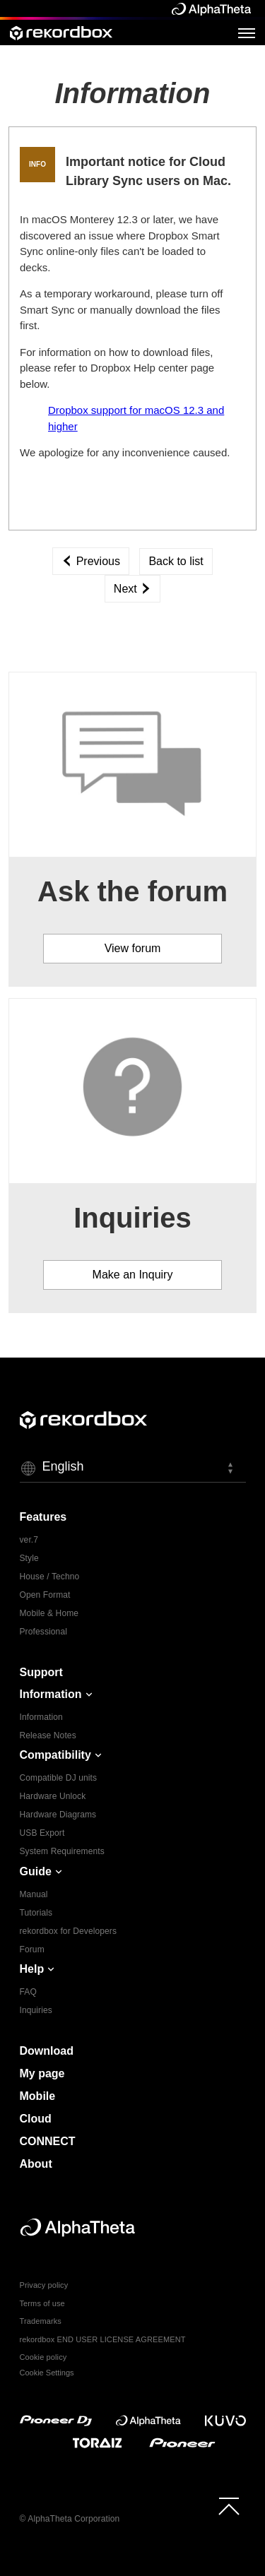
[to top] (229, 2506)
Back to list (175, 561)
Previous (90, 561)
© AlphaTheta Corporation (70, 2519)
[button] (133, 1468)
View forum (133, 948)
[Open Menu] (246, 32)
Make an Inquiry (133, 1275)
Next (132, 589)
